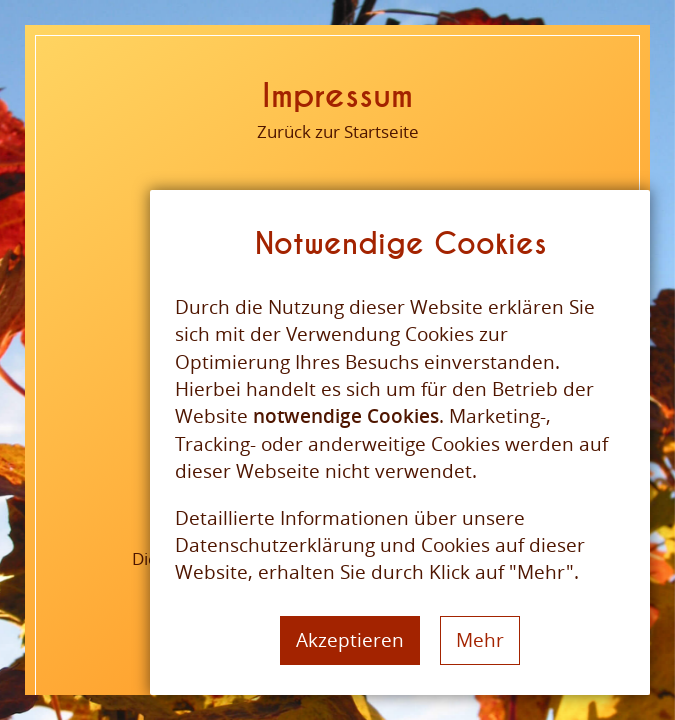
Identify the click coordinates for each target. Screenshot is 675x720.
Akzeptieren (350, 639)
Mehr (480, 639)
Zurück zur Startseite (338, 131)
